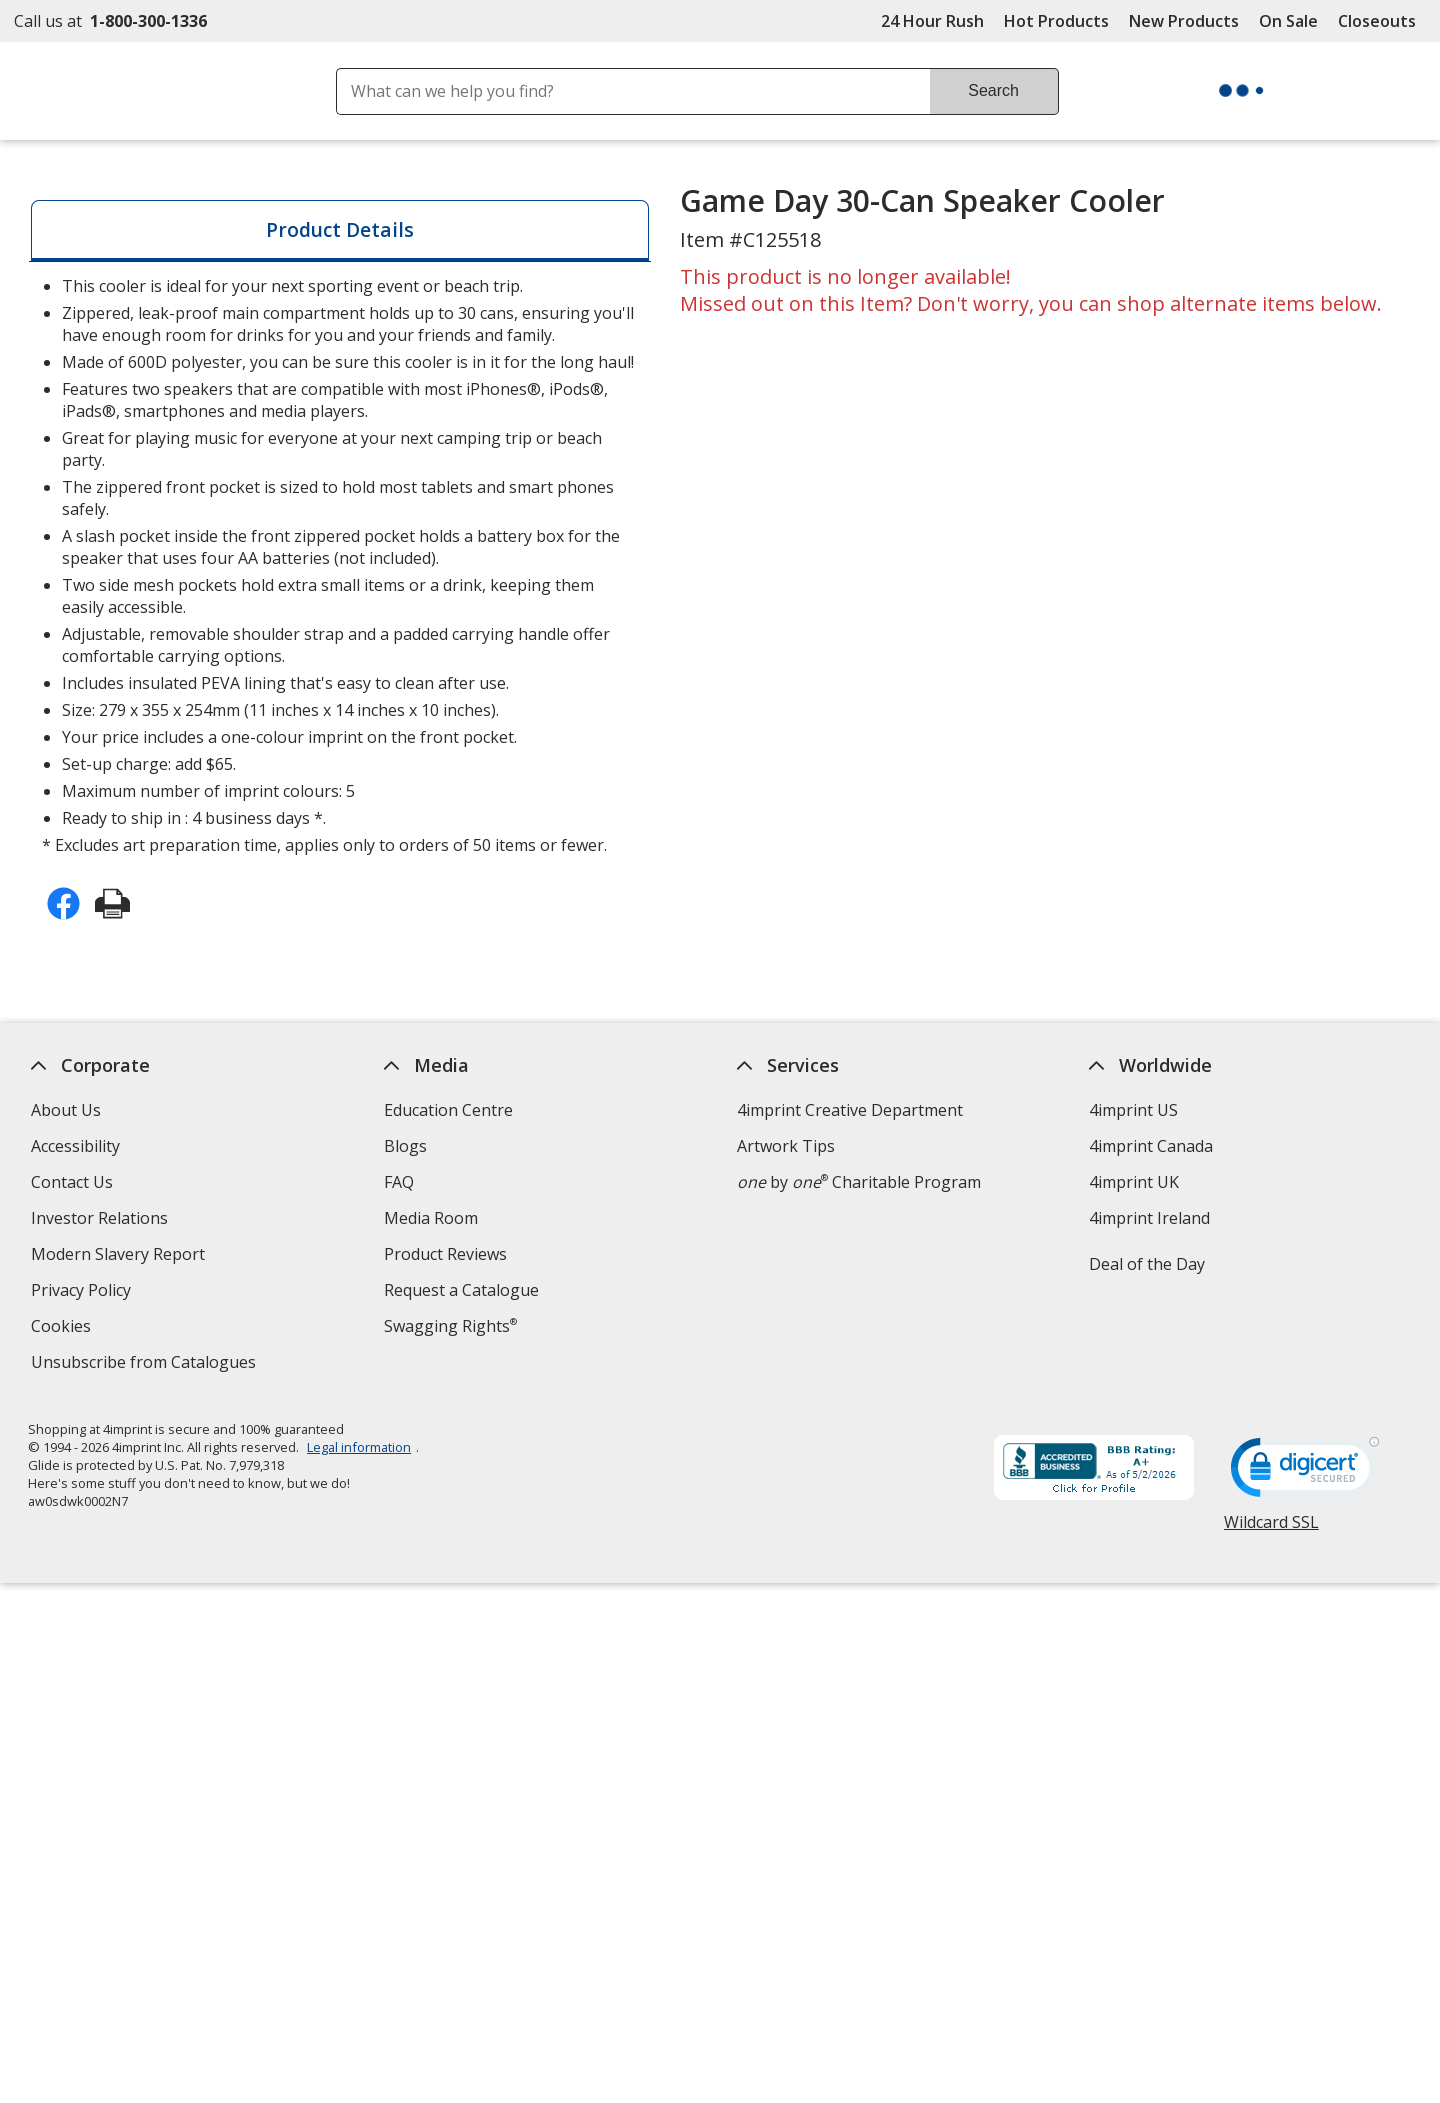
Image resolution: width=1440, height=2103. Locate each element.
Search (993, 90)
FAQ (399, 1182)
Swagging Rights (450, 1326)
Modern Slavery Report (120, 1256)
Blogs (405, 1146)
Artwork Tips (786, 1146)
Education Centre (448, 1110)
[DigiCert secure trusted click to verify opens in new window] (1305, 1473)
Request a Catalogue (461, 1290)
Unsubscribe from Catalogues (146, 1364)
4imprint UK (1135, 1182)
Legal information (360, 1447)
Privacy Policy (83, 1292)
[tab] (340, 230)
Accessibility (75, 1146)
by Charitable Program (859, 1182)
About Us (66, 1110)
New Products (1184, 21)
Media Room (431, 1218)
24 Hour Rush (932, 21)
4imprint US (1134, 1110)
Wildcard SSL (1271, 1529)
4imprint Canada (1152, 1146)
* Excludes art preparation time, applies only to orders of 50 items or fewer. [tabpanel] (339, 565)
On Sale (1288, 21)
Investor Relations (102, 1220)
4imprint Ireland (1150, 1218)
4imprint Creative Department (850, 1110)
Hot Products (1056, 21)
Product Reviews (445, 1254)
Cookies (63, 1328)
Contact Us (72, 1182)
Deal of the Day (1148, 1264)
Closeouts (1377, 21)
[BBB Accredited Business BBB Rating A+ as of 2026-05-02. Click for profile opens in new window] (1094, 1470)
